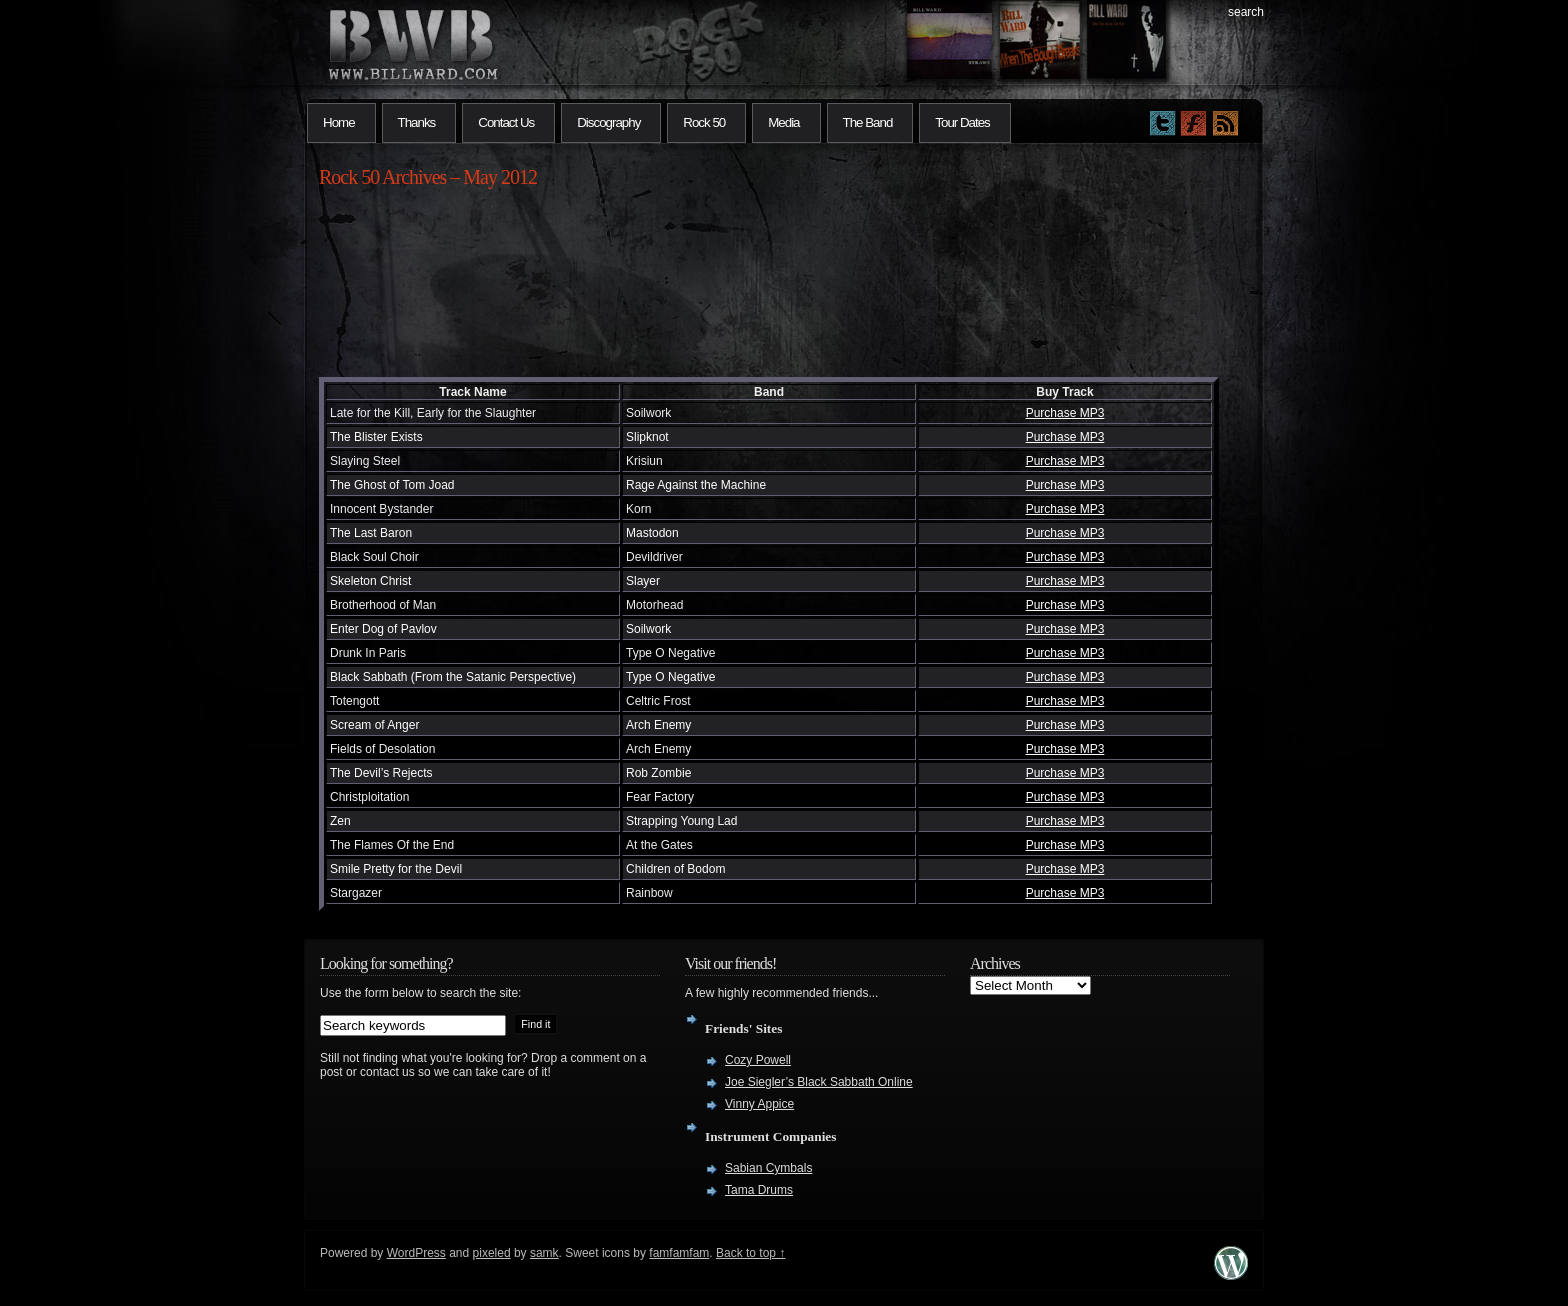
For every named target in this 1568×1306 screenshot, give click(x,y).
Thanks (417, 122)
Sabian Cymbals (768, 1168)
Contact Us (506, 122)
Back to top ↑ (750, 1253)
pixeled (492, 1253)
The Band (868, 122)
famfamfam (679, 1253)
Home (339, 122)
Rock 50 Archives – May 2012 (428, 177)
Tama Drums (759, 1190)
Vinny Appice (759, 1104)
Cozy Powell (758, 1060)
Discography (608, 122)
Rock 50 (704, 122)
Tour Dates (962, 122)
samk (544, 1253)
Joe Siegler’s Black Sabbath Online (819, 1082)
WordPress (416, 1253)
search (1246, 12)
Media (783, 122)
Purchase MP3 (1065, 413)
